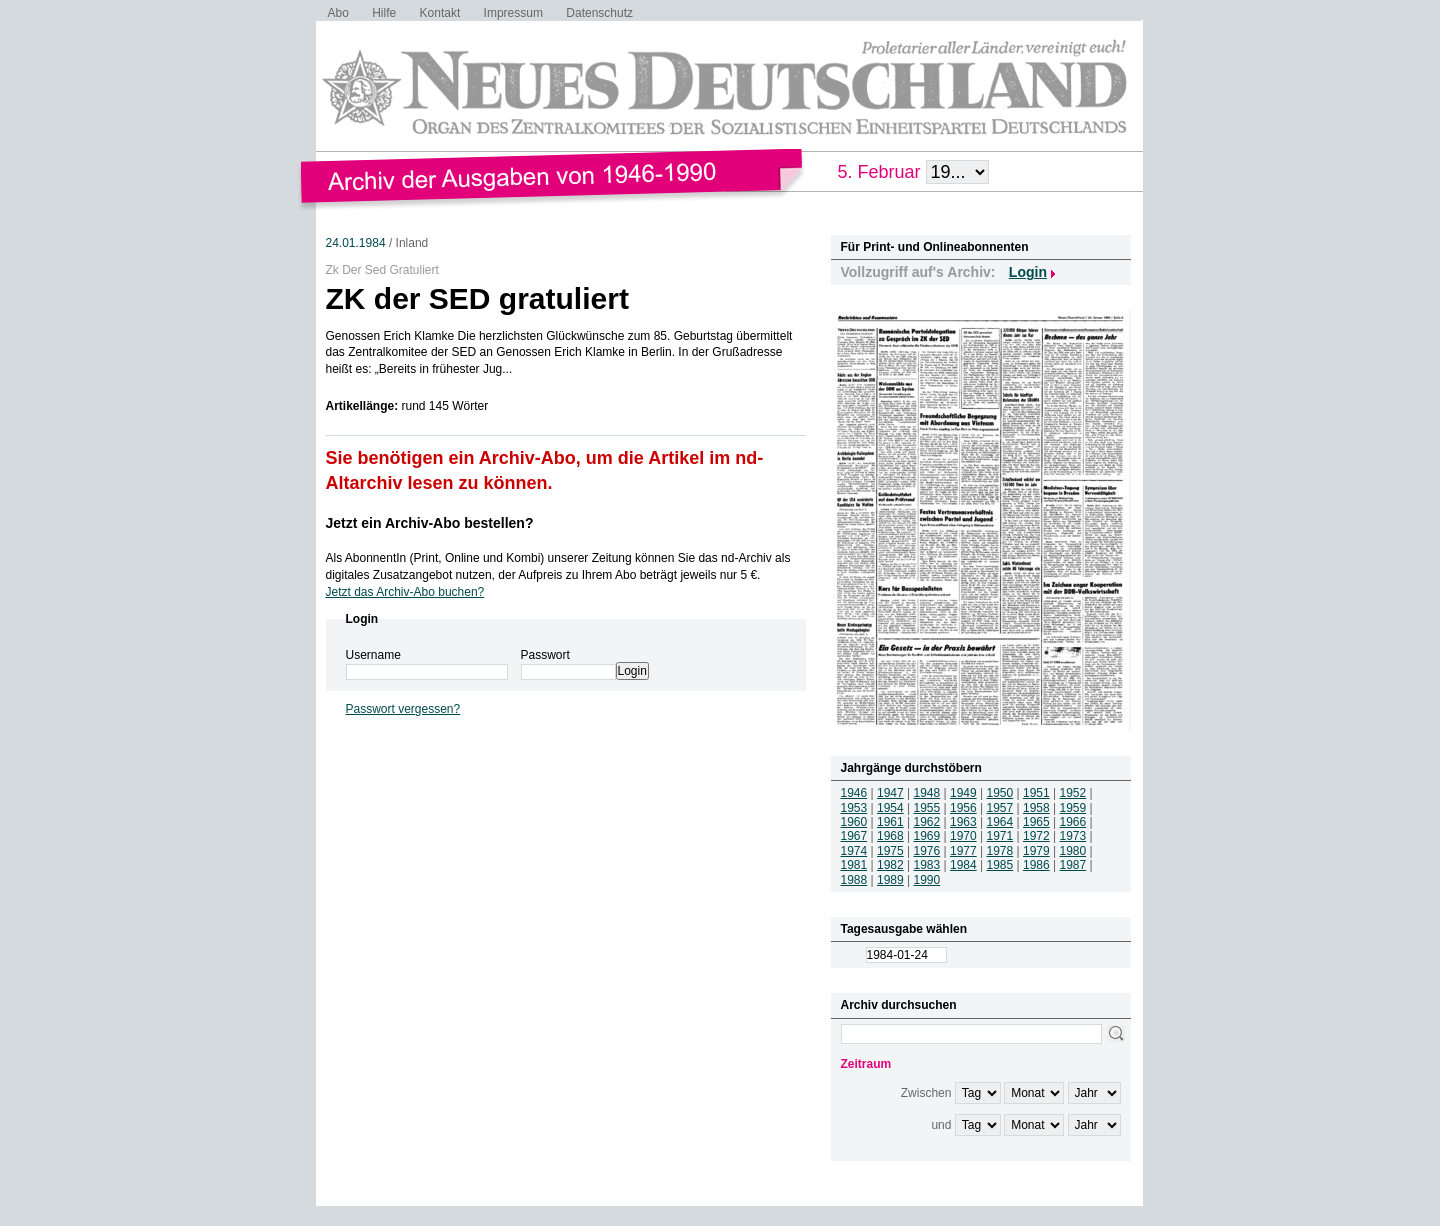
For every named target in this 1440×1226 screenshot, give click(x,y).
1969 (927, 836)
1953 (854, 808)
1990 (927, 880)
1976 (927, 851)
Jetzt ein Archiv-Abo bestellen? (430, 523)
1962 (927, 822)
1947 (890, 793)
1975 (890, 851)
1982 (890, 865)
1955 (927, 808)
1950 (1000, 793)
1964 (1000, 822)
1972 (1036, 836)
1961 (890, 822)
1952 (1073, 793)
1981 (854, 865)
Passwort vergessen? (403, 709)
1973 (1073, 836)
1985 (1000, 865)
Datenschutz (599, 13)
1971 (1000, 836)
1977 (963, 851)
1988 (854, 880)
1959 (1073, 808)
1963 (963, 822)
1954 (890, 808)
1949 (963, 793)
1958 (1036, 808)
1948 (927, 793)
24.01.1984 (356, 243)
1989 (890, 880)
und (941, 1125)
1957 (1000, 808)
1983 (927, 865)
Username (373, 655)
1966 (1073, 822)
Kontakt (440, 13)
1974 (854, 851)
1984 (963, 865)
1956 (963, 808)
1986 (1036, 865)
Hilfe (384, 13)
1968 (890, 836)
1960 (854, 822)
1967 (854, 836)
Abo (338, 13)
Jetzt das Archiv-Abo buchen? (405, 592)
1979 (1036, 851)
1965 (1036, 822)
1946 (854, 793)
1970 (963, 836)
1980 (1073, 851)
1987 (1073, 865)
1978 (1000, 851)
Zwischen (926, 1093)
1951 (1036, 793)
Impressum (513, 13)
